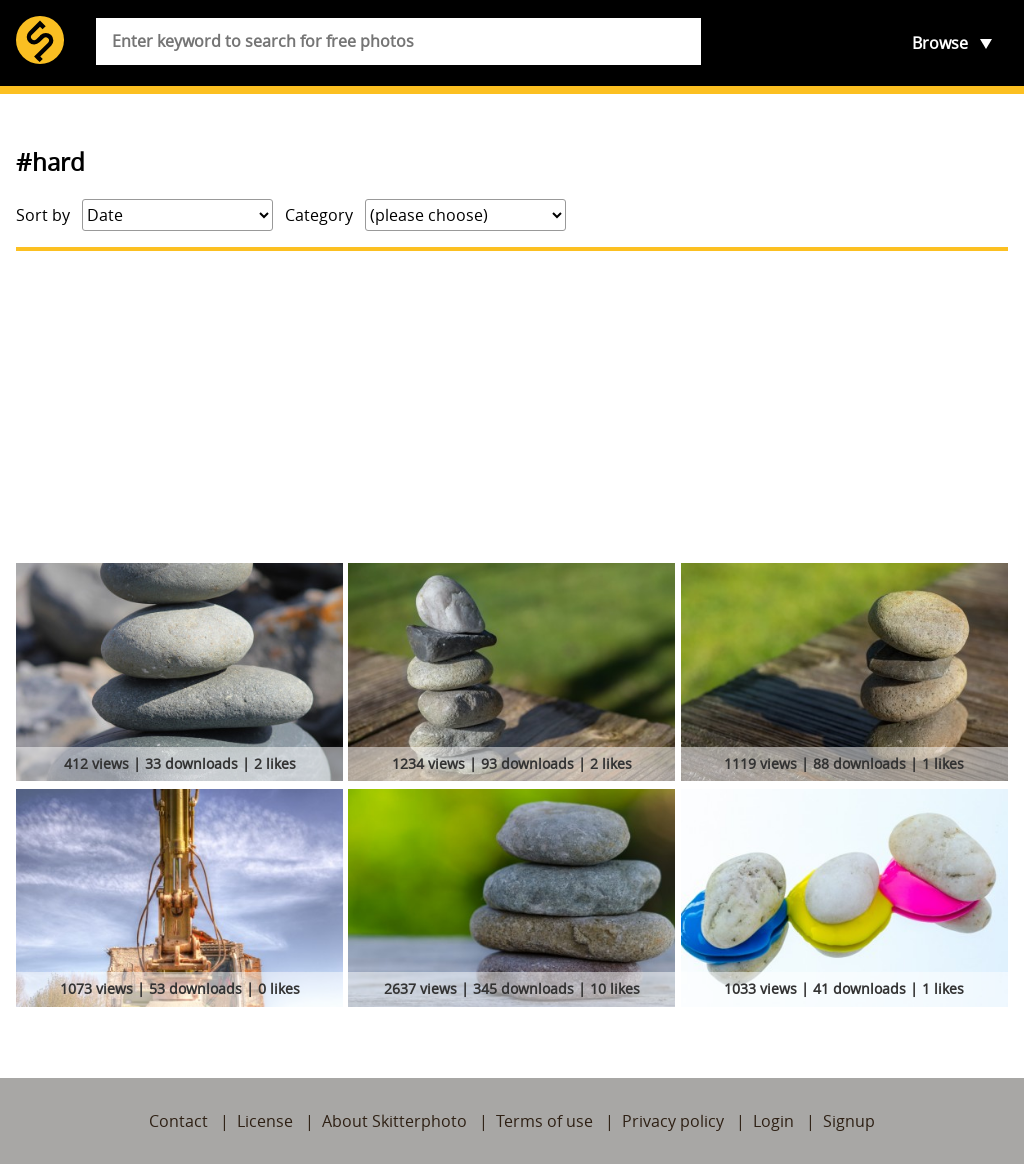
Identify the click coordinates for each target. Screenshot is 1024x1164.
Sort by (43, 215)
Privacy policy (673, 1121)
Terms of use (544, 1121)
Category (319, 215)
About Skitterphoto (394, 1121)
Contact (178, 1121)
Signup (849, 1121)
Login (773, 1121)
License (265, 1121)
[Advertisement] (512, 407)
